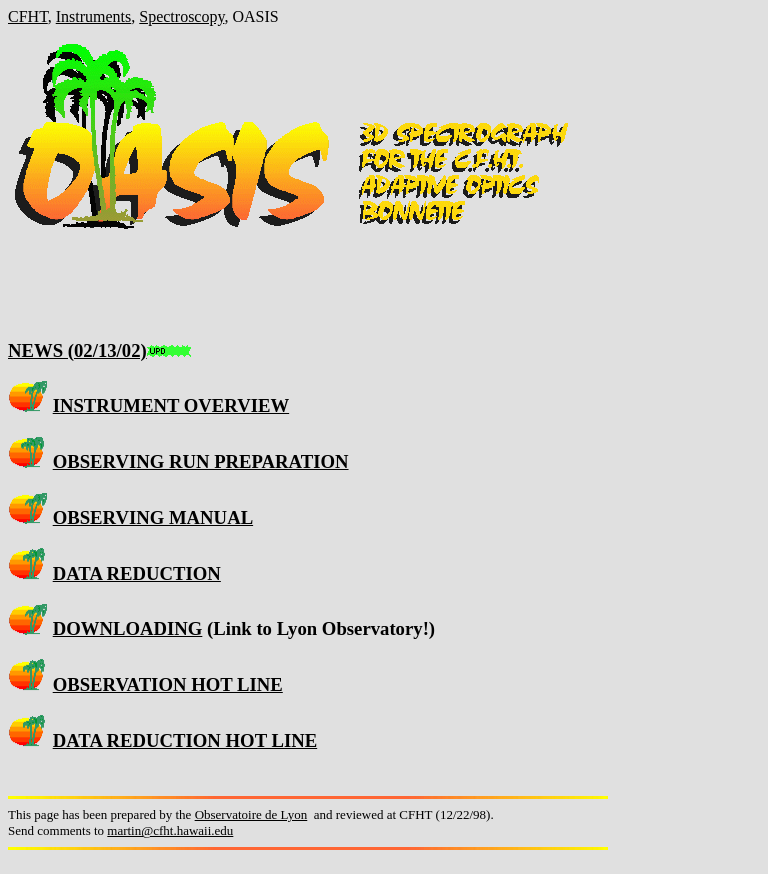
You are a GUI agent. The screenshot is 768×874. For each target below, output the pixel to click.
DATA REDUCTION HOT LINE (185, 740)
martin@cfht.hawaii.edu (170, 830)
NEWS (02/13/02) (77, 350)
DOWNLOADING (128, 628)
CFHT (28, 16)
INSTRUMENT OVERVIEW (171, 405)
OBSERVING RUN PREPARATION (201, 461)
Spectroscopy (181, 16)
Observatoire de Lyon (251, 814)
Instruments (94, 16)
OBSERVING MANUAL (153, 517)
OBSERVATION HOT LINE (168, 684)
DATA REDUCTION (137, 573)
